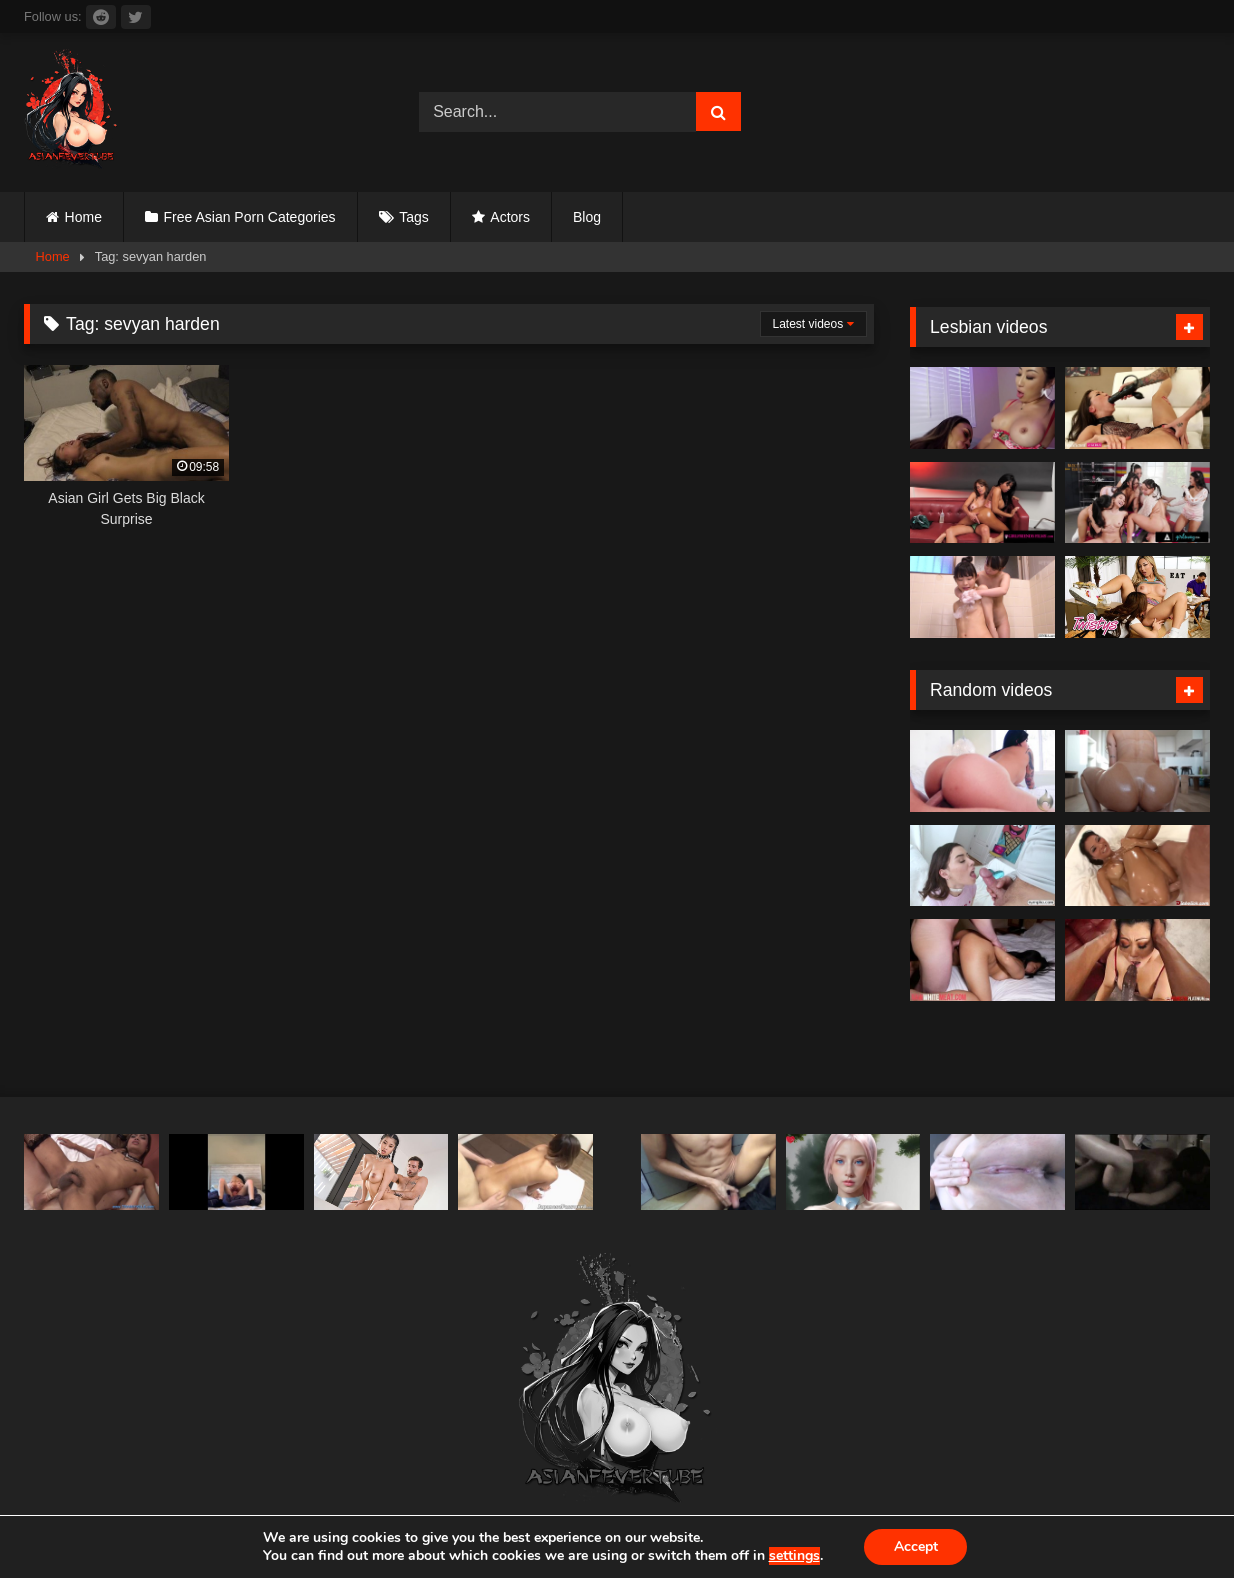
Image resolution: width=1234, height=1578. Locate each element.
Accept (916, 1546)
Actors (510, 217)
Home (83, 217)
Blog (587, 217)
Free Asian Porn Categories (250, 217)
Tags (414, 217)
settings (793, 1556)
